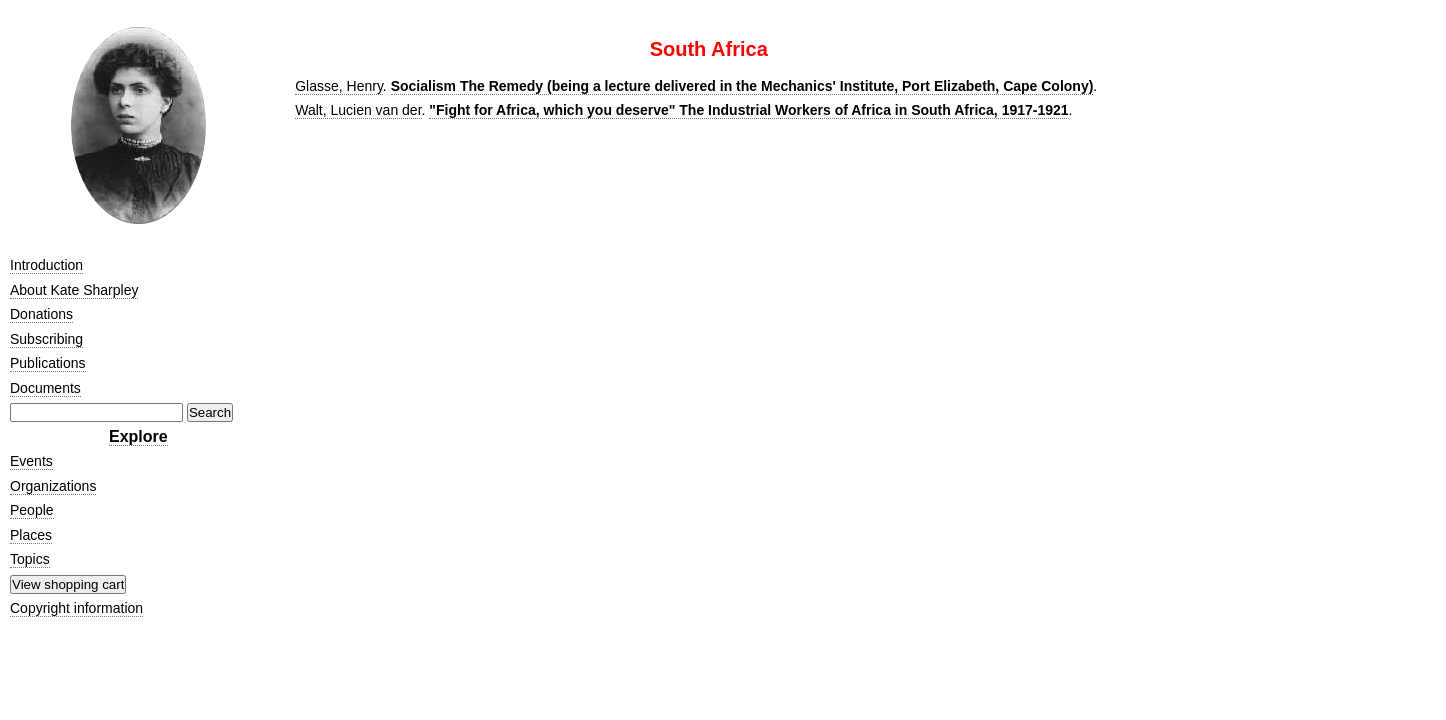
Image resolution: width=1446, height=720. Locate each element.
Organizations (53, 486)
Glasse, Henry (339, 86)
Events (31, 461)
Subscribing (46, 339)
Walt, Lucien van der (358, 110)
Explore (138, 436)
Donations (41, 314)
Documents (45, 388)
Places (31, 535)
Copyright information (76, 608)
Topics (30, 559)
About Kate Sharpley (74, 290)
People (32, 510)
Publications (48, 363)
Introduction (46, 265)
